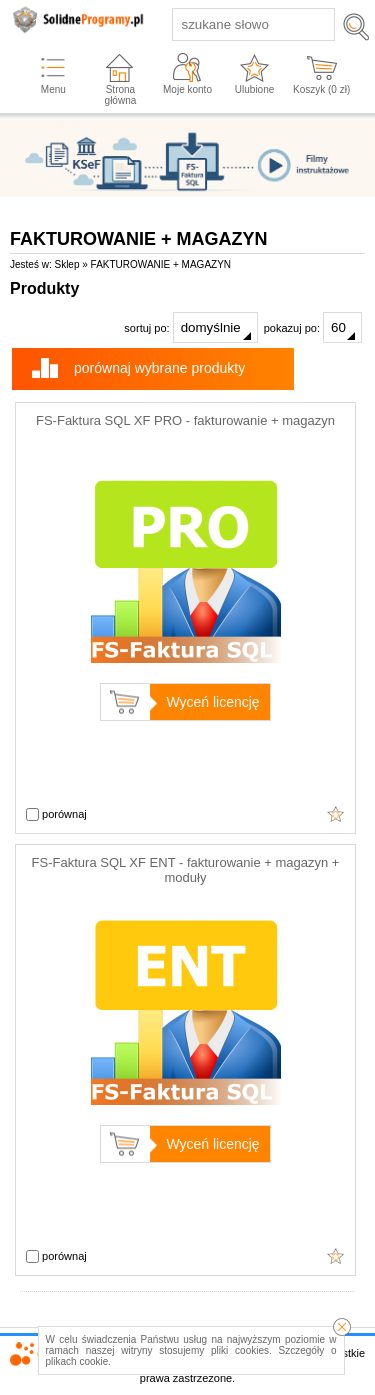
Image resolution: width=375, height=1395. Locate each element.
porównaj (56, 815)
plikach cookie (77, 1361)
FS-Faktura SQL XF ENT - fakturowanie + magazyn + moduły (186, 870)
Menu (53, 89)
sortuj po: (190, 327)
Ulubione (254, 89)
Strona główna (121, 95)
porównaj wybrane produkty (159, 368)
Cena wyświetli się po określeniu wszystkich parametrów (336, 814)
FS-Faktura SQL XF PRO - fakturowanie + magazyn (185, 420)
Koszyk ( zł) (321, 89)
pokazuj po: (313, 327)
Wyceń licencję (212, 702)
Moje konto (187, 89)
